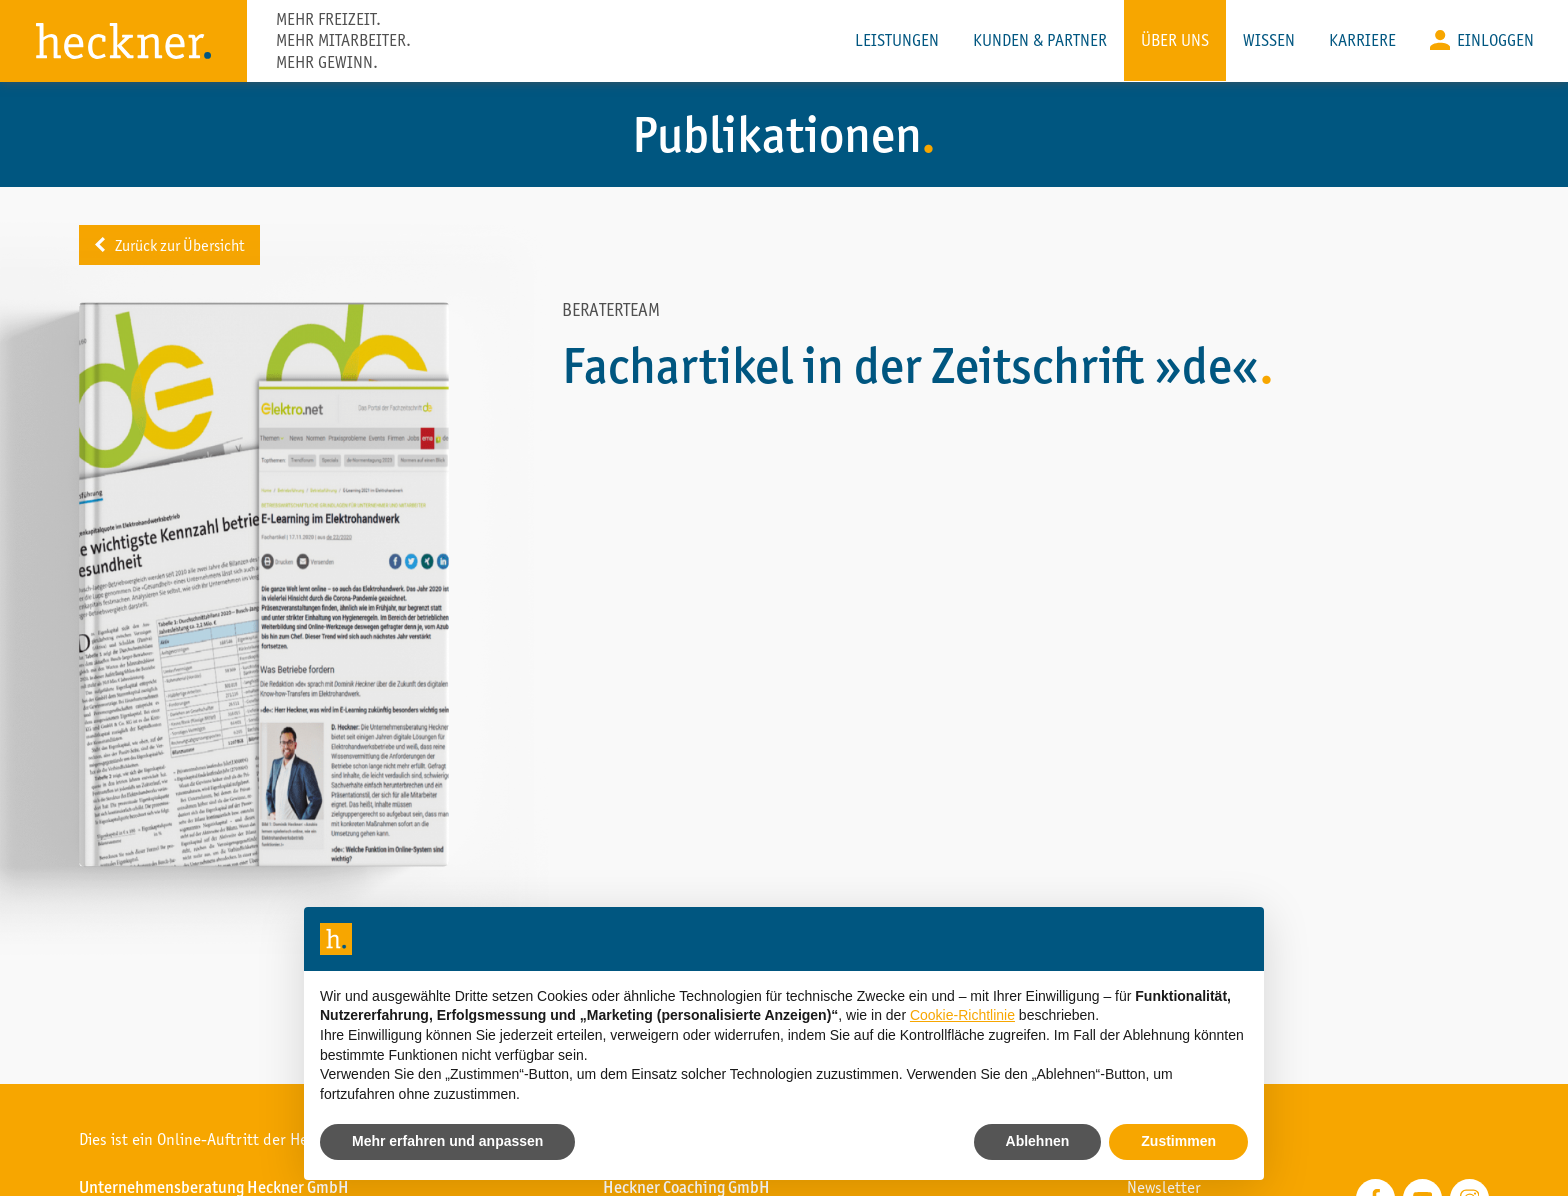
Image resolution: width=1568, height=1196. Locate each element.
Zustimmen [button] (1178, 1141)
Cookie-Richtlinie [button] (962, 1015)
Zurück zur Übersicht (186, 245)
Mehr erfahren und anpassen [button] (447, 1141)
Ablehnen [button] (1038, 1141)
